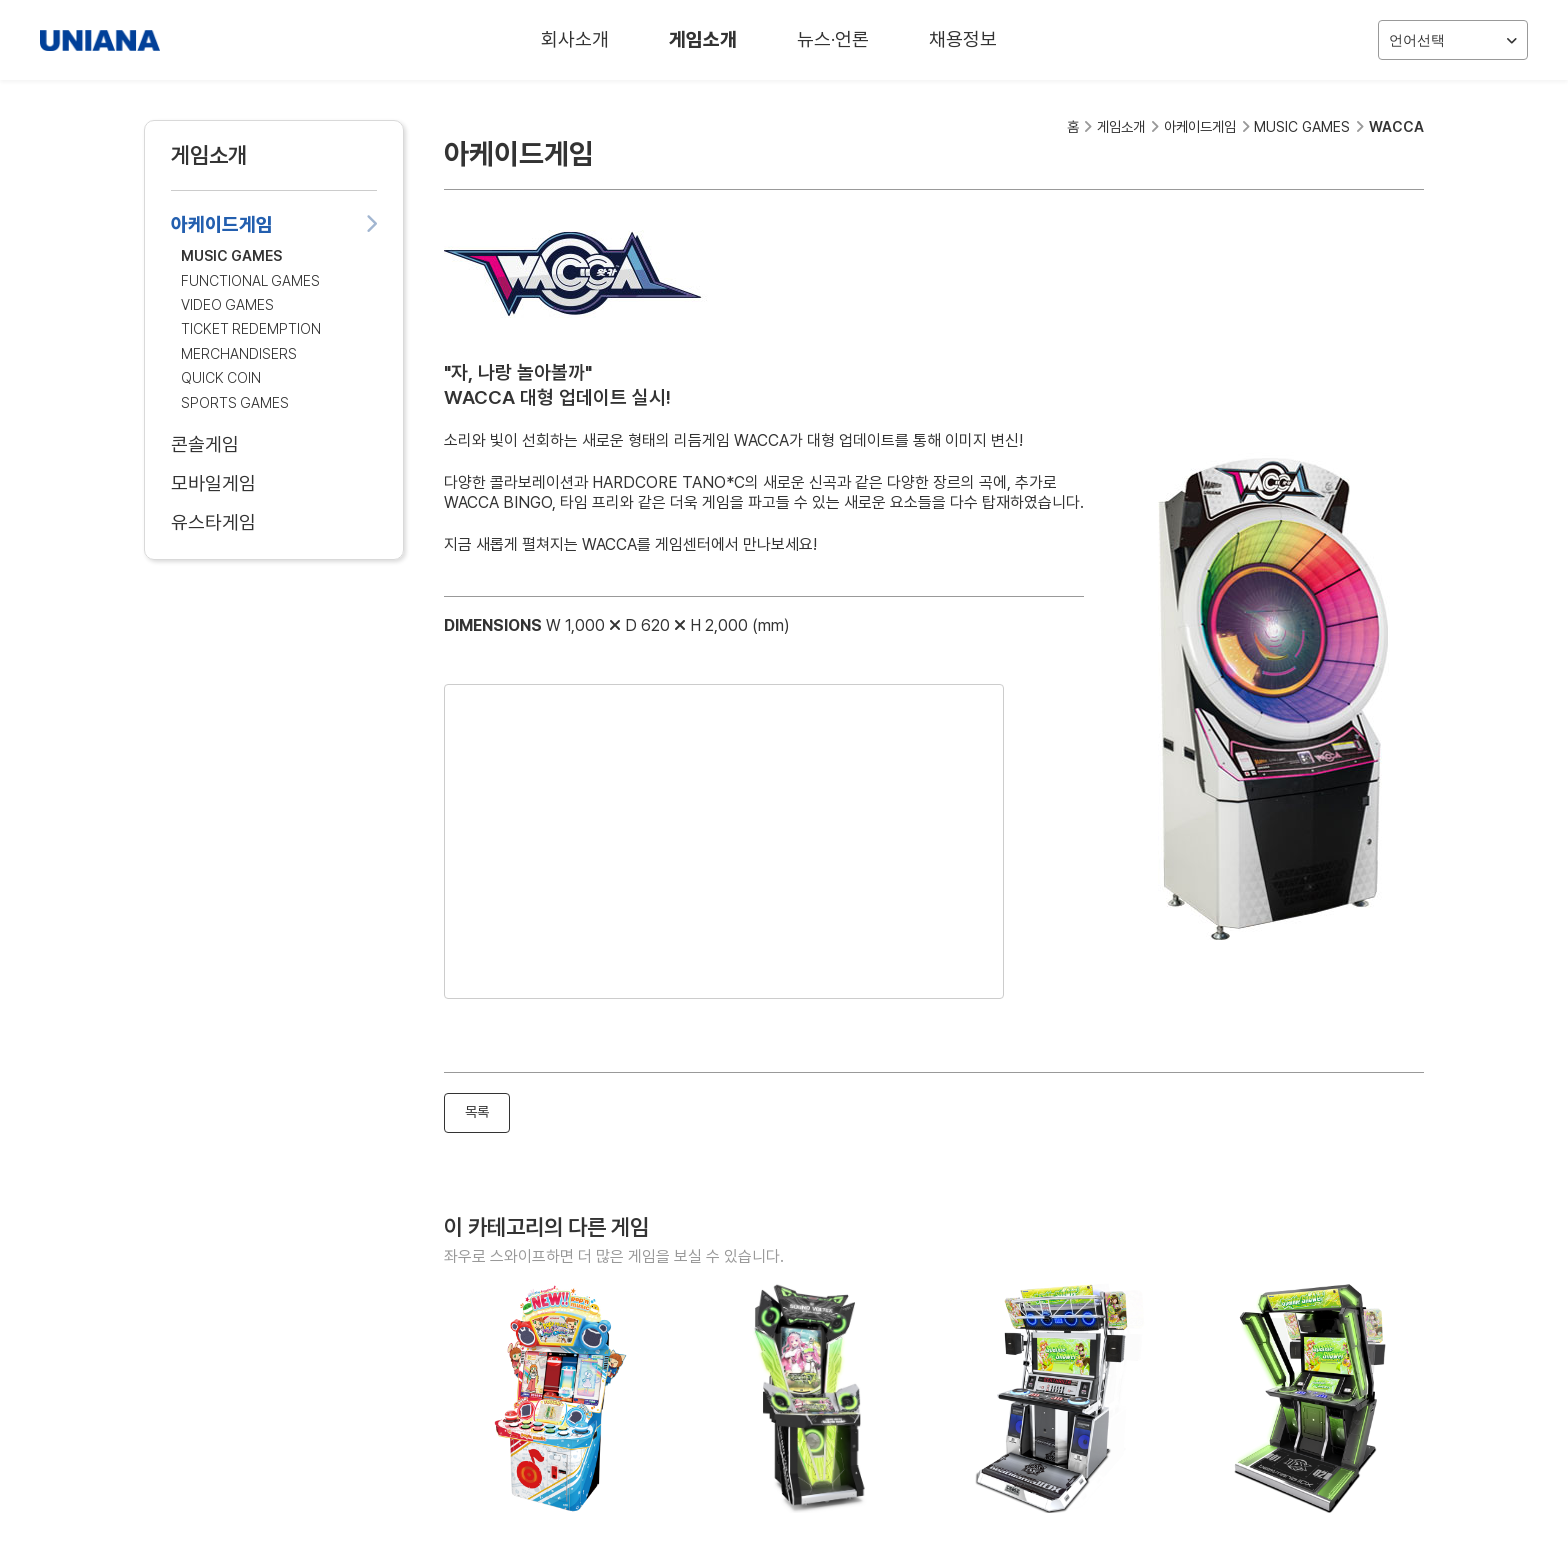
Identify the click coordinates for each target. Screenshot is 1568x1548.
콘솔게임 (274, 444)
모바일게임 (274, 483)
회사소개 (575, 39)
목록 (477, 1111)
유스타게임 (274, 522)
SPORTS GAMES (235, 402)
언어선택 (1453, 40)
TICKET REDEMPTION (251, 328)
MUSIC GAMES (231, 255)
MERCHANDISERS (239, 353)
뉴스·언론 (833, 39)
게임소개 (703, 39)
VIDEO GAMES (227, 304)
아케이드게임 (274, 224)
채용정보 (963, 39)
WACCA (1396, 126)
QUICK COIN (221, 377)
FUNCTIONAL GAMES (250, 280)
